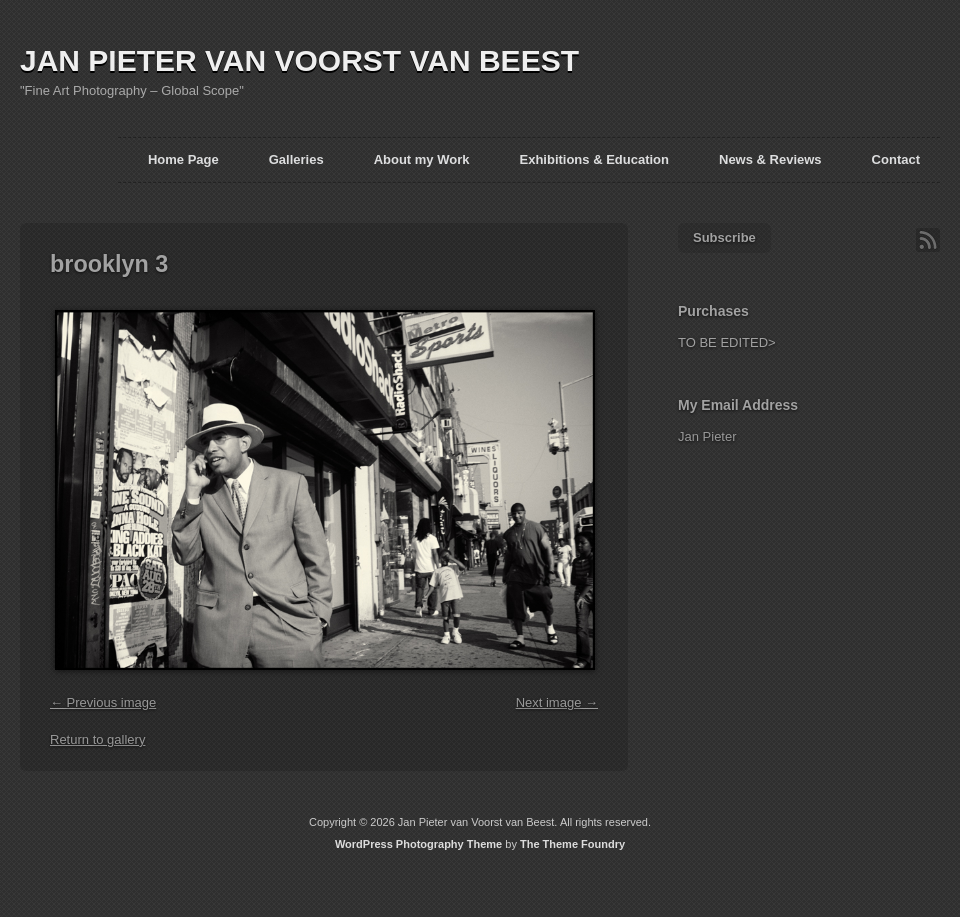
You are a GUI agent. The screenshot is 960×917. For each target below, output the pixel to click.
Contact (896, 159)
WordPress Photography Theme (418, 844)
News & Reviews (770, 159)
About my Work (422, 159)
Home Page (183, 159)
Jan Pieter (707, 436)
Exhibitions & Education (594, 159)
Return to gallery (97, 739)
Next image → (557, 702)
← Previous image (103, 702)
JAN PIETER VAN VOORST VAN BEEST (299, 60)
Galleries (296, 159)
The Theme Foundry (572, 844)
